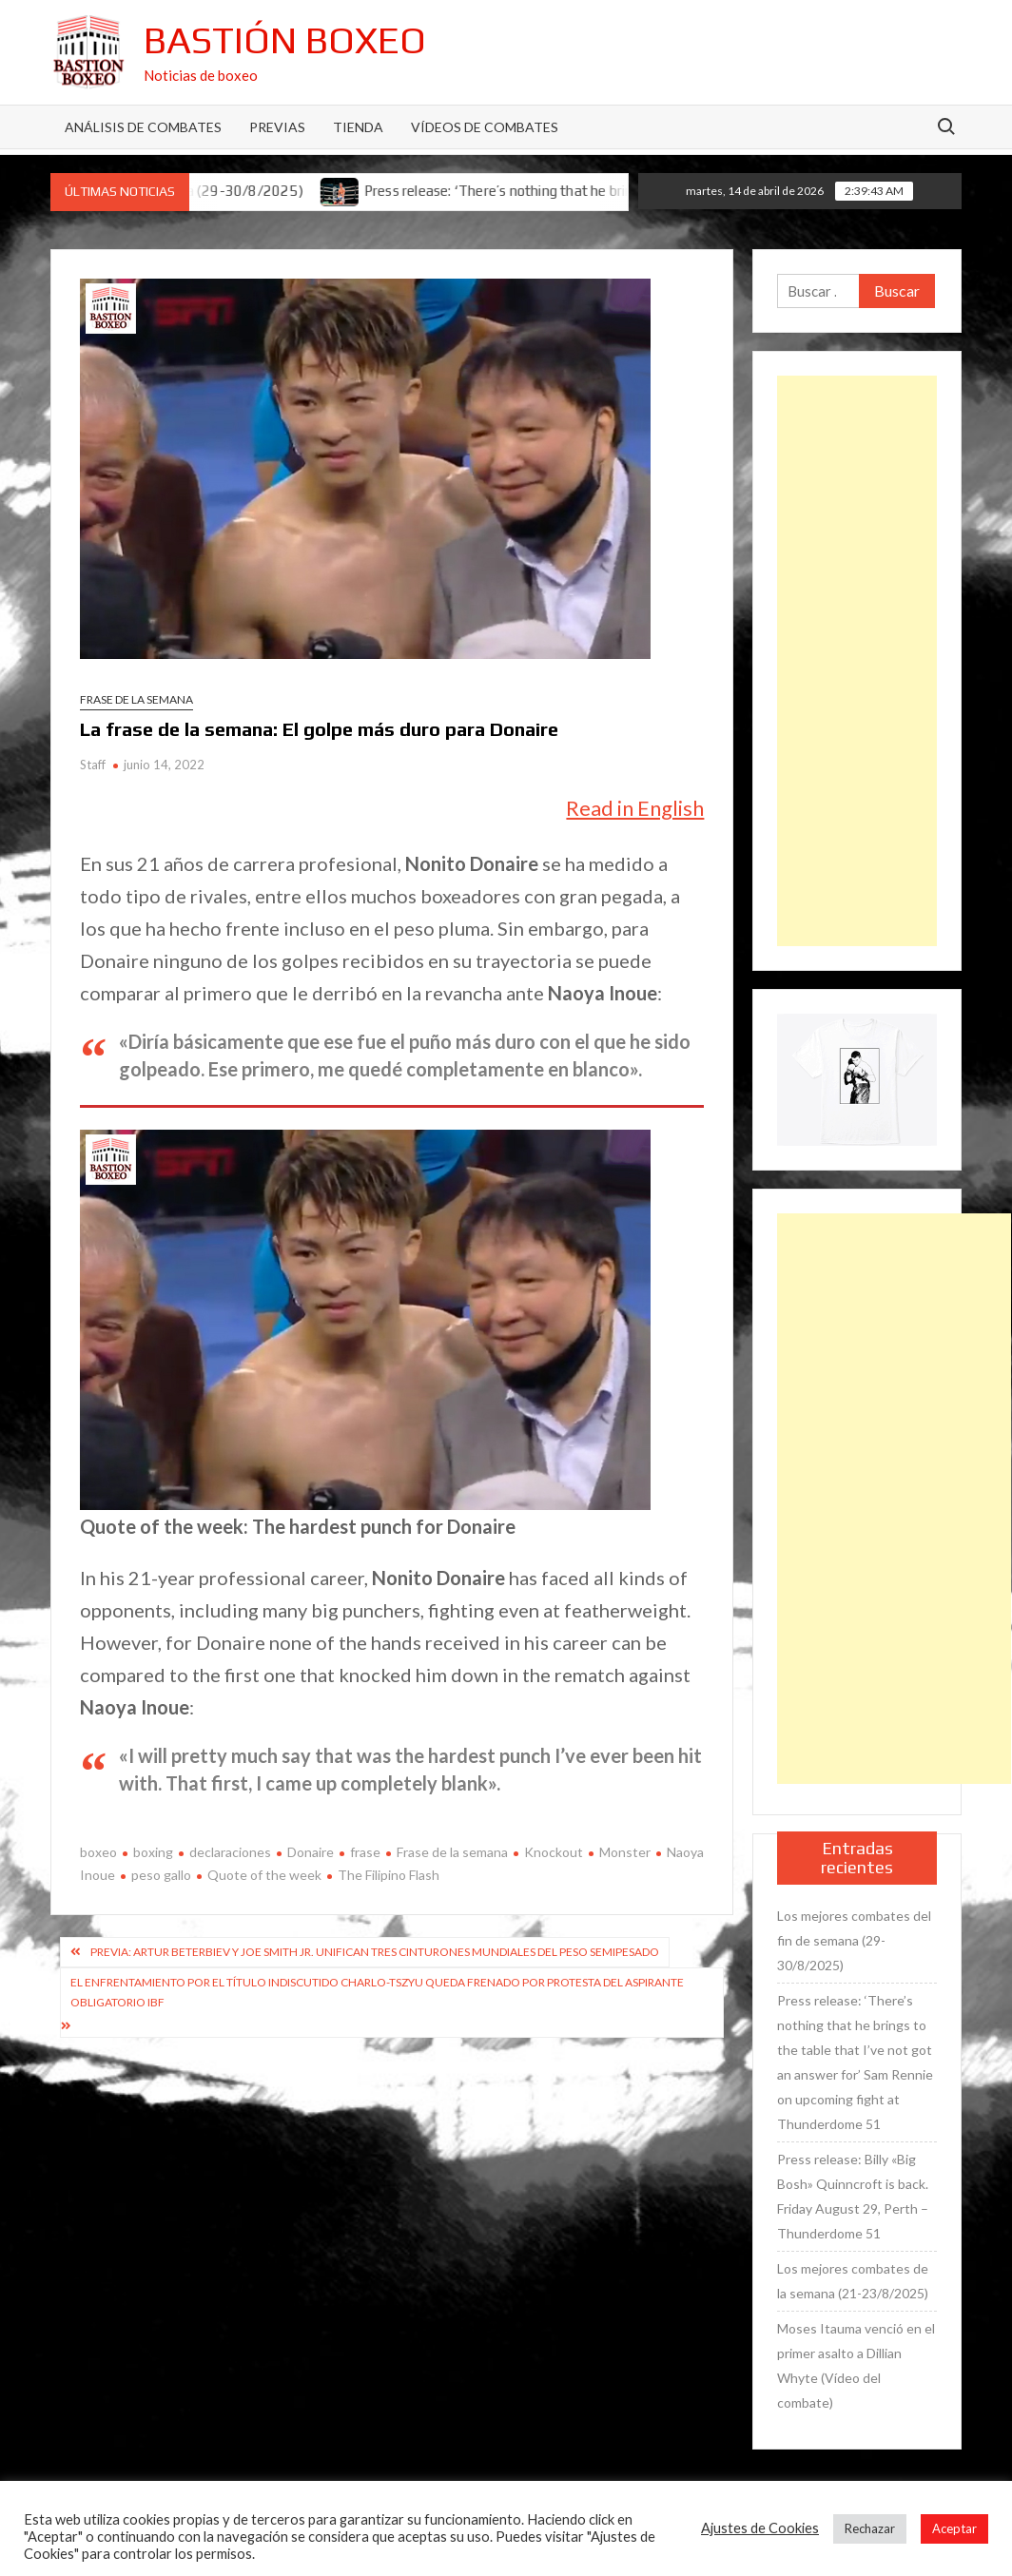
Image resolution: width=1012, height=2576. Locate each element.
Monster (625, 1852)
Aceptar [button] (954, 2528)
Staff (93, 764)
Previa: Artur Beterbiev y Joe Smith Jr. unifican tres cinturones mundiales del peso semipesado (374, 1952)
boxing (153, 1852)
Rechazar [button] (870, 2528)
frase (365, 1852)
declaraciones (230, 1852)
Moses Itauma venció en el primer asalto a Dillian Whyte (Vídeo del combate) (856, 2365)
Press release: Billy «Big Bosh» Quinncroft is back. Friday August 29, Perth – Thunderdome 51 (852, 2196)
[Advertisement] (856, 661)
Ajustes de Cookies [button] (760, 2528)
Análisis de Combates (143, 127)
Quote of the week (264, 1875)
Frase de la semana (136, 699)
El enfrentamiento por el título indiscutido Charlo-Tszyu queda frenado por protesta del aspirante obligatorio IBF (377, 1991)
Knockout (553, 1852)
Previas (277, 127)
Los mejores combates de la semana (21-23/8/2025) (852, 2280)
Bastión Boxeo (285, 40)
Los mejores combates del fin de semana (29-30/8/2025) (854, 1940)
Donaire (310, 1852)
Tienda (358, 127)
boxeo (98, 1852)
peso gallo (161, 1875)
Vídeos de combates (484, 127)
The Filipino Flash (388, 1875)
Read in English (635, 808)
